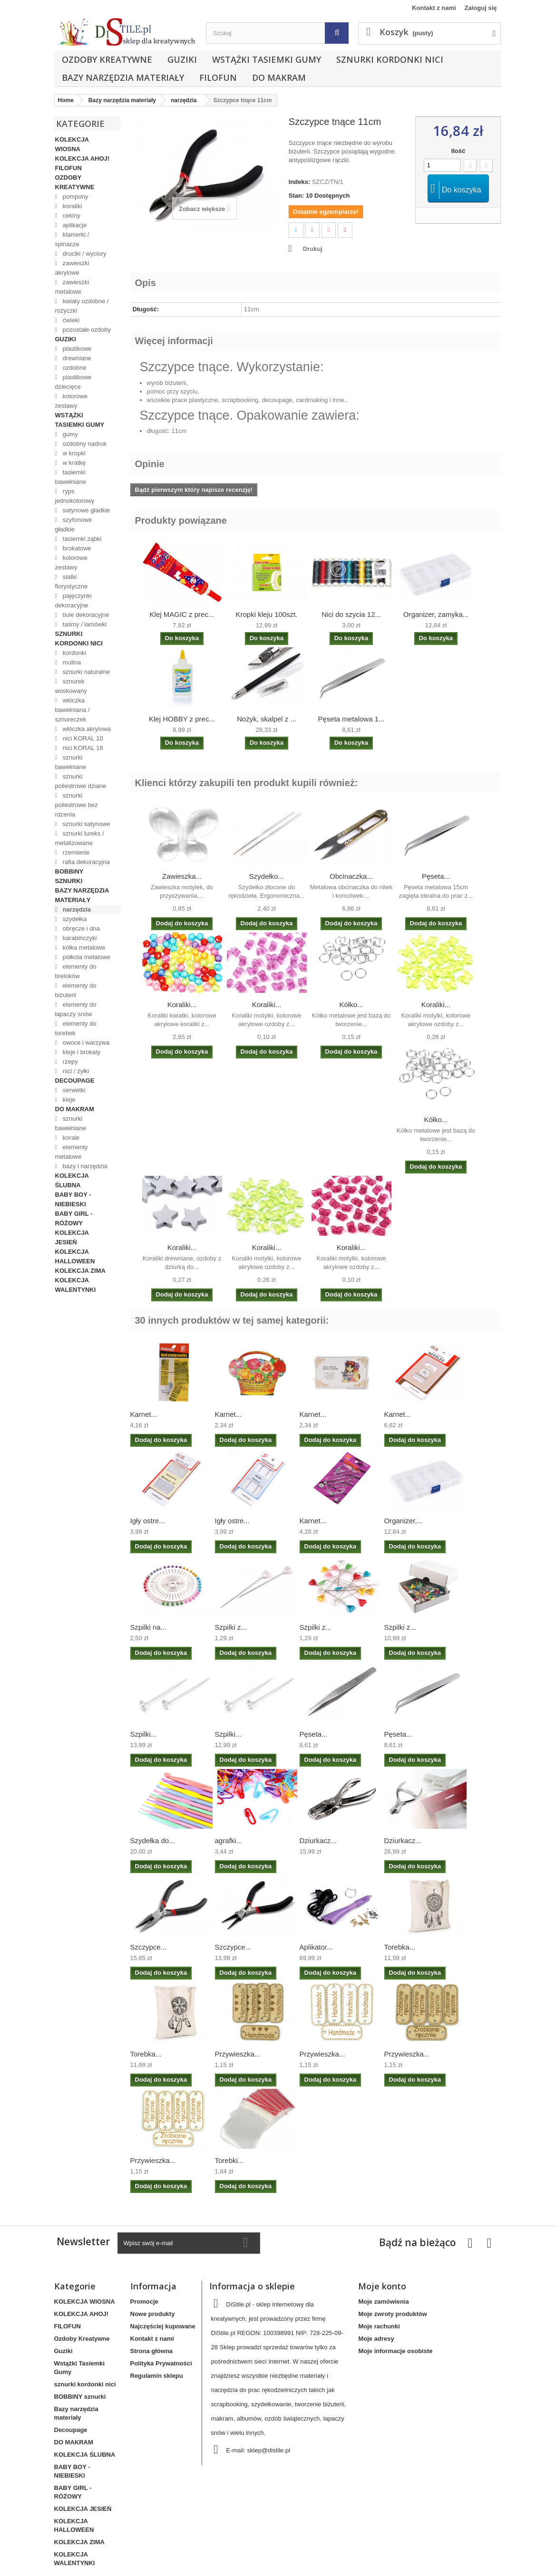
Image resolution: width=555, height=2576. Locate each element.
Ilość (458, 150)
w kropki (73, 453)
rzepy (69, 1061)
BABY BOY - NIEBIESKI (73, 1199)
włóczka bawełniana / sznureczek (72, 710)
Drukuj (312, 248)
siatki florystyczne (71, 581)
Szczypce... (148, 1947)
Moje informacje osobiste (395, 2351)
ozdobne (74, 367)
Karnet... (143, 1414)
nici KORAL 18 (82, 747)
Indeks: (300, 181)
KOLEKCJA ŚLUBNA (72, 1180)
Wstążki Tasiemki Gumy (266, 59)
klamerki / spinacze (72, 239)
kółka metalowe (83, 947)
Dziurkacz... (318, 1840)
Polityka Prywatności (161, 2363)
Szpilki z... (231, 1627)
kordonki (73, 652)
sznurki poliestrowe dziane (81, 781)
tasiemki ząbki (81, 538)
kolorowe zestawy (71, 401)
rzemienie (75, 852)
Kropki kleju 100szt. (266, 614)
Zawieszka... (182, 876)
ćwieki (70, 320)
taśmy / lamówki (84, 624)
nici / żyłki (75, 1071)
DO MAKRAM (279, 77)
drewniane (76, 358)
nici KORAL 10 (82, 738)
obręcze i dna (80, 928)
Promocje (144, 2301)
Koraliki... (182, 1004)
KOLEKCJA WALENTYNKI (75, 1285)
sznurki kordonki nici (389, 59)
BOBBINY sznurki (69, 876)
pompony (74, 196)
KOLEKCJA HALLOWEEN (75, 1256)
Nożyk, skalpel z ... (266, 719)
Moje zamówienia (383, 2301)
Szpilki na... (148, 1627)
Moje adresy (376, 2338)
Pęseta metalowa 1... (351, 719)
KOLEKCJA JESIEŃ (72, 1237)
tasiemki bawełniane (71, 477)
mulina (71, 662)
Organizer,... (403, 1521)
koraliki (71, 206)
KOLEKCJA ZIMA (80, 1270)
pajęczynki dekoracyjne (73, 600)
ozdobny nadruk (84, 443)
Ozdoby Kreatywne (107, 59)
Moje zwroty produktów (392, 2313)
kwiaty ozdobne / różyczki (82, 306)
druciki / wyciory (83, 253)
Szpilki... (143, 1734)
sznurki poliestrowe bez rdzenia (76, 805)
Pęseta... (436, 876)
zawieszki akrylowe (72, 268)
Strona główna (151, 2351)
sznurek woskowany (71, 686)
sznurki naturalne (85, 671)
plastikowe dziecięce (73, 382)
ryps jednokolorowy (75, 496)
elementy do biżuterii (76, 990)
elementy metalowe (71, 1152)
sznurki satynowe (85, 823)
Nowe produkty (152, 2313)
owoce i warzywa (85, 1042)
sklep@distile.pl (269, 2450)
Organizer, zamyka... (436, 614)
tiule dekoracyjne (85, 614)
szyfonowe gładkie (73, 524)
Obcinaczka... (351, 876)
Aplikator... (316, 1947)
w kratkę (73, 462)
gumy (69, 434)
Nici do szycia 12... (351, 614)
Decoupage (75, 1080)
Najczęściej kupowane (162, 2326)
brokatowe (76, 548)
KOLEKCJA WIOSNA (72, 144)
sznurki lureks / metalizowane (79, 838)
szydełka (74, 919)
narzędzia (76, 909)
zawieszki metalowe (72, 287)
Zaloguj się (481, 7)
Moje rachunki (378, 2326)
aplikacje (74, 225)
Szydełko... (266, 876)
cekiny (70, 215)
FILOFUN (218, 77)
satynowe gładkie (85, 510)
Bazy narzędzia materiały (123, 77)
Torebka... (400, 1947)
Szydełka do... (152, 1840)
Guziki (182, 59)
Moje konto (382, 2286)
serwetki (73, 1090)
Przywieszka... (238, 2054)
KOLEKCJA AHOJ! (82, 158)
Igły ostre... (147, 1521)
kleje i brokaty (80, 1052)
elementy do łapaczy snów (76, 1009)
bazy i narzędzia (84, 1166)
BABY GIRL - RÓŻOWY (74, 1218)
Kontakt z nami (434, 7)
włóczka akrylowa (86, 728)
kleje (68, 1099)
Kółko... (351, 1004)
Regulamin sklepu (156, 2375)
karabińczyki (79, 938)
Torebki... (229, 2160)
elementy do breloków (76, 971)
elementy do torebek (76, 1028)
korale (70, 1137)
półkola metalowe (85, 957)
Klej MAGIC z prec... (182, 614)
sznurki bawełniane (71, 762)
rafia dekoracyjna (85, 861)
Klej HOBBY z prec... (182, 719)
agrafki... (229, 1840)
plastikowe (76, 348)
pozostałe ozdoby (86, 329)
